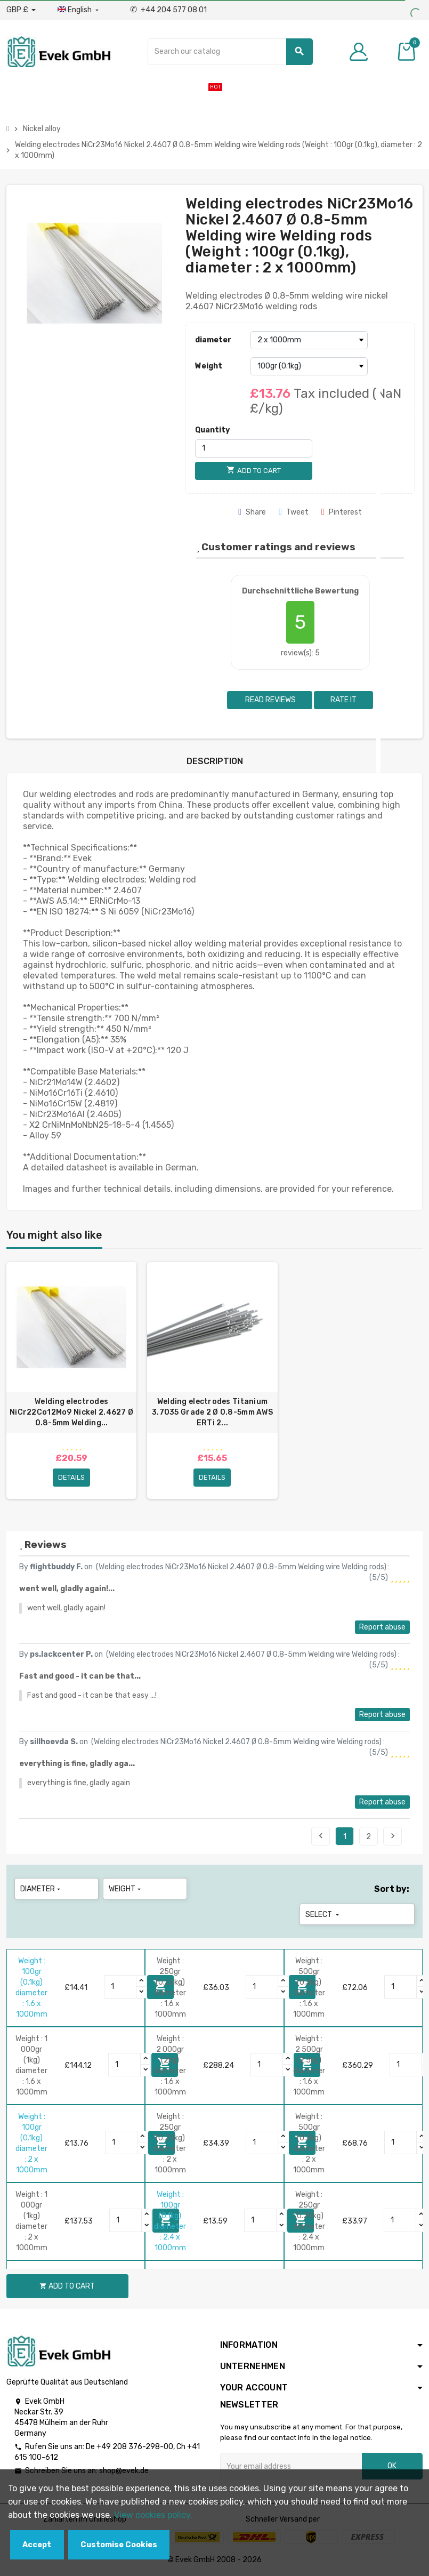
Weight (208, 366)
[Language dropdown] (79, 10)
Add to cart (67, 2286)
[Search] (230, 51)
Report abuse (382, 1627)
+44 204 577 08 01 (168, 9)
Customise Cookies (118, 2544)
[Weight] (309, 366)
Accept (36, 2544)
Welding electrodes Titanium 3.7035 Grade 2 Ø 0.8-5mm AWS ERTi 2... (212, 1412)
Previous (320, 1836)
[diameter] (309, 340)
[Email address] (291, 2466)
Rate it (343, 699)
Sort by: (391, 1889)
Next (392, 1836)
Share (252, 512)
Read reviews (270, 699)
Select (323, 1914)
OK (391, 2465)
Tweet (294, 512)
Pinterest (341, 512)
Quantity (212, 430)
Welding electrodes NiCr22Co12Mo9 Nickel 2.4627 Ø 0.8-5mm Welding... (71, 1412)
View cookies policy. (153, 2515)
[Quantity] (253, 448)
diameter (213, 339)
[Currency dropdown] (21, 10)
